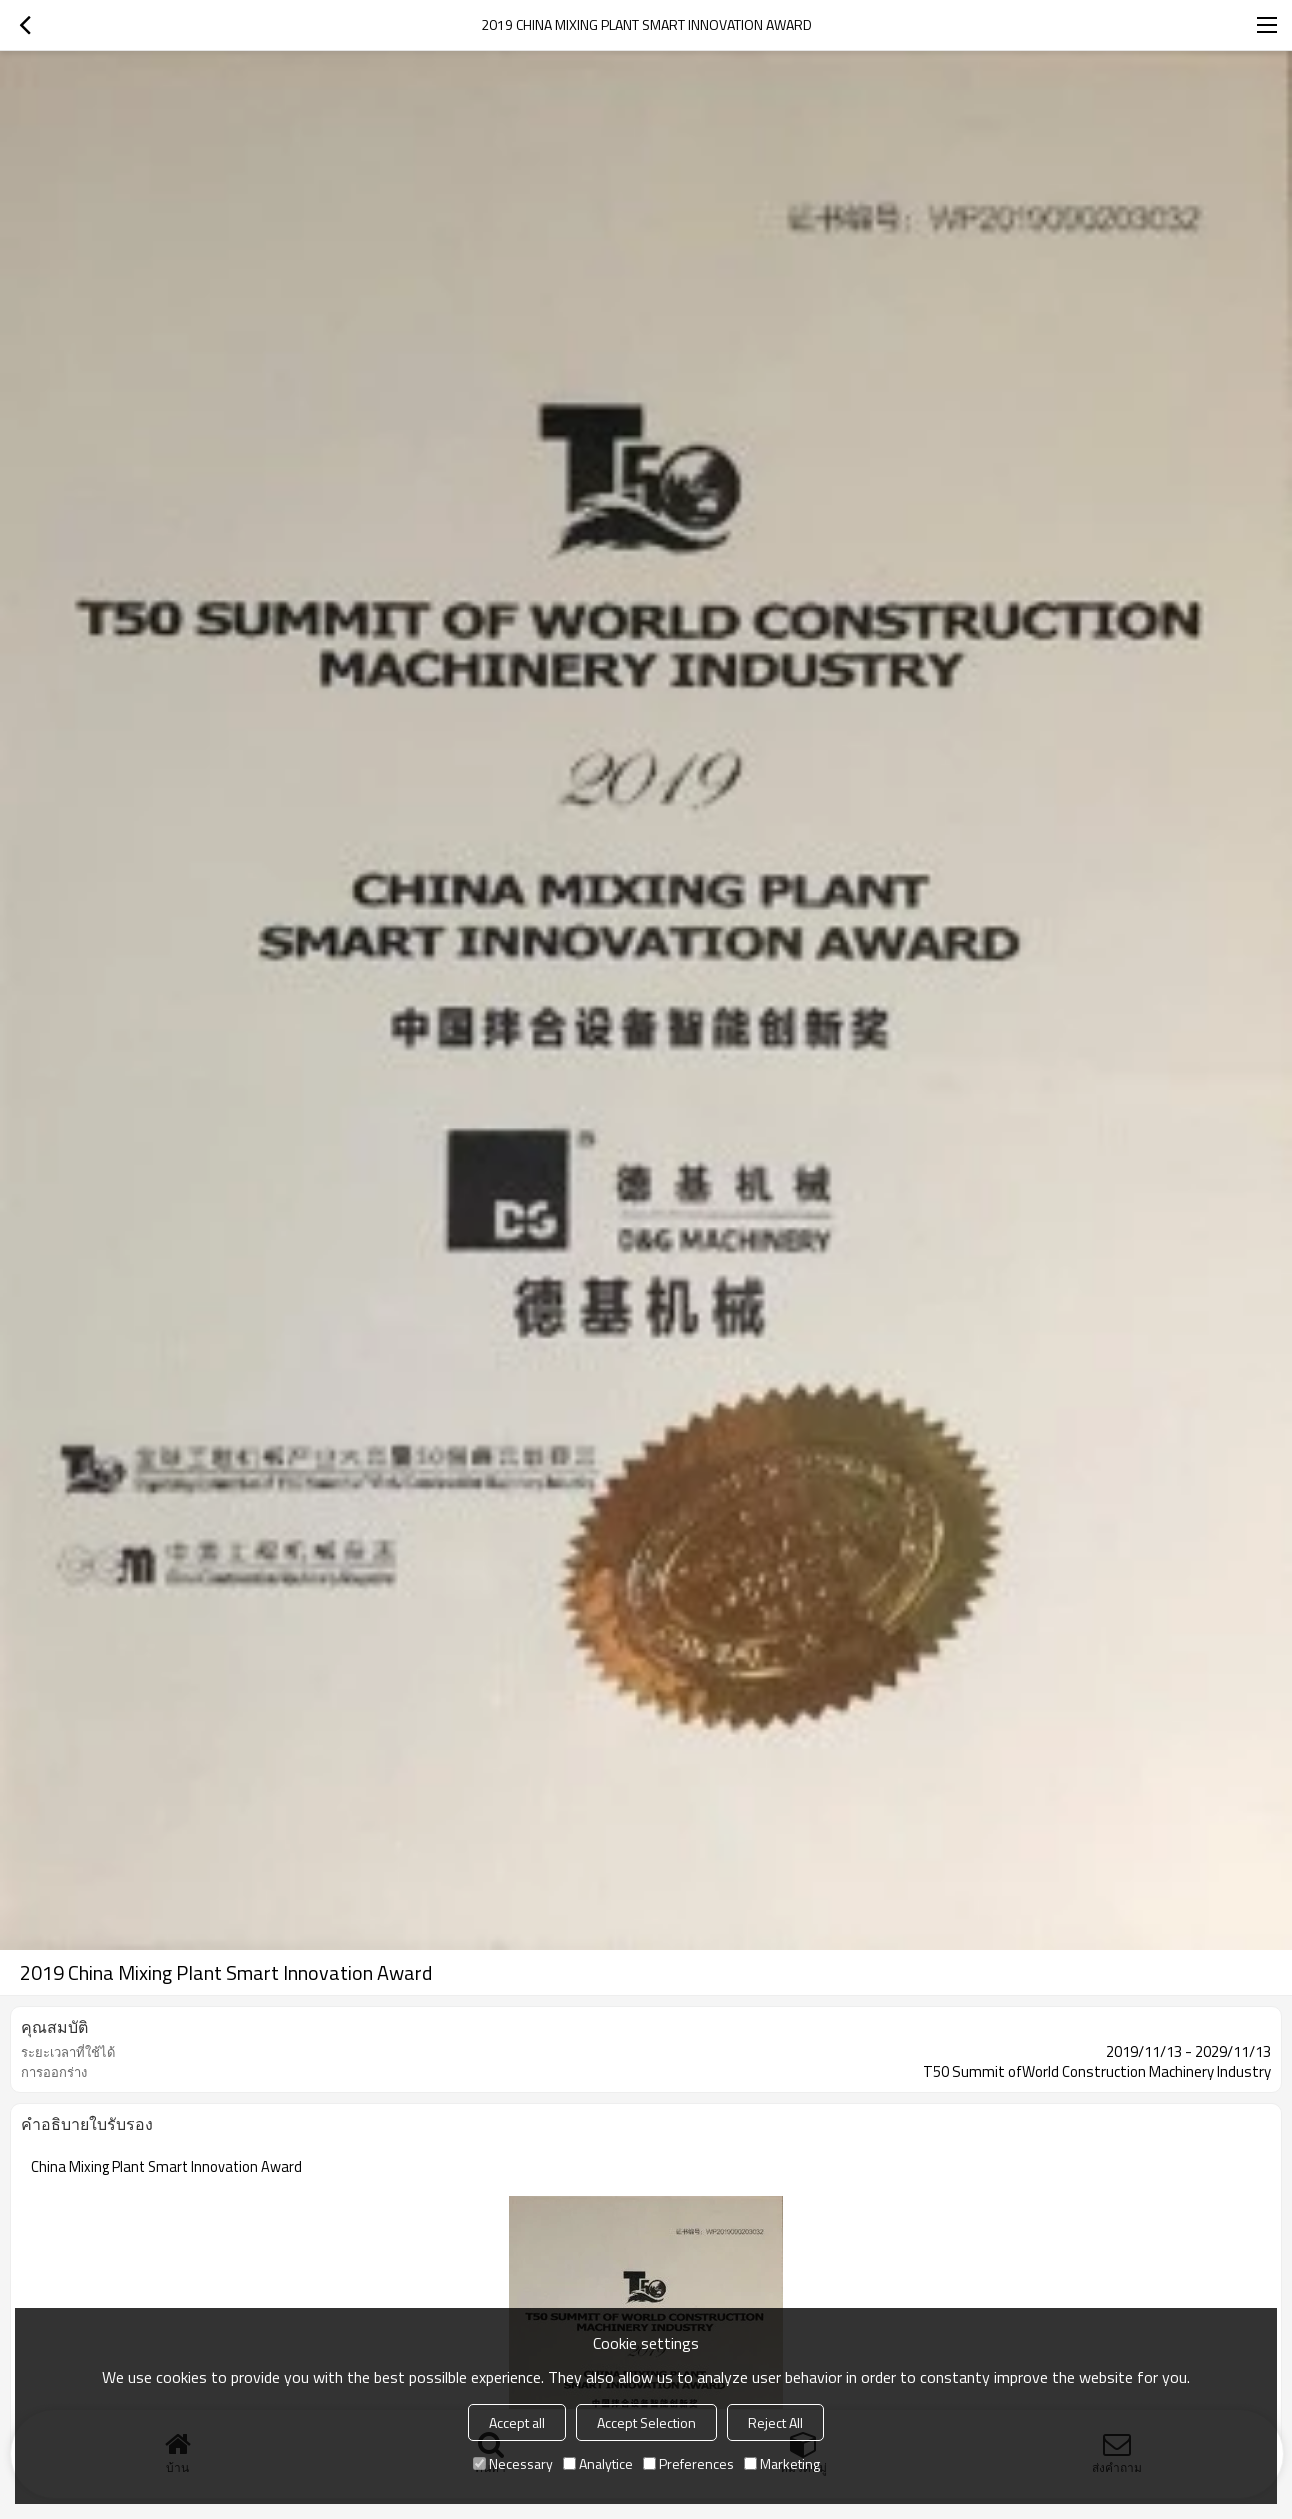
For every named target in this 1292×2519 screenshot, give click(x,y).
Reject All (775, 2422)
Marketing (782, 2463)
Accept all (517, 2422)
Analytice (598, 2463)
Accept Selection (646, 2422)
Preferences (688, 2463)
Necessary (513, 2463)
